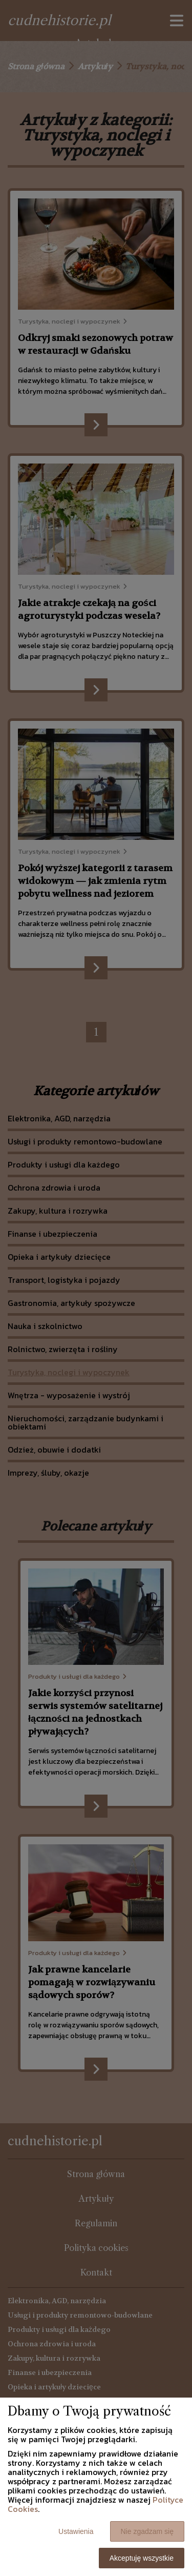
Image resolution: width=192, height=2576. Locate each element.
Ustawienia (75, 2531)
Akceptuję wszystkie (142, 2558)
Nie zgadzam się (147, 2531)
